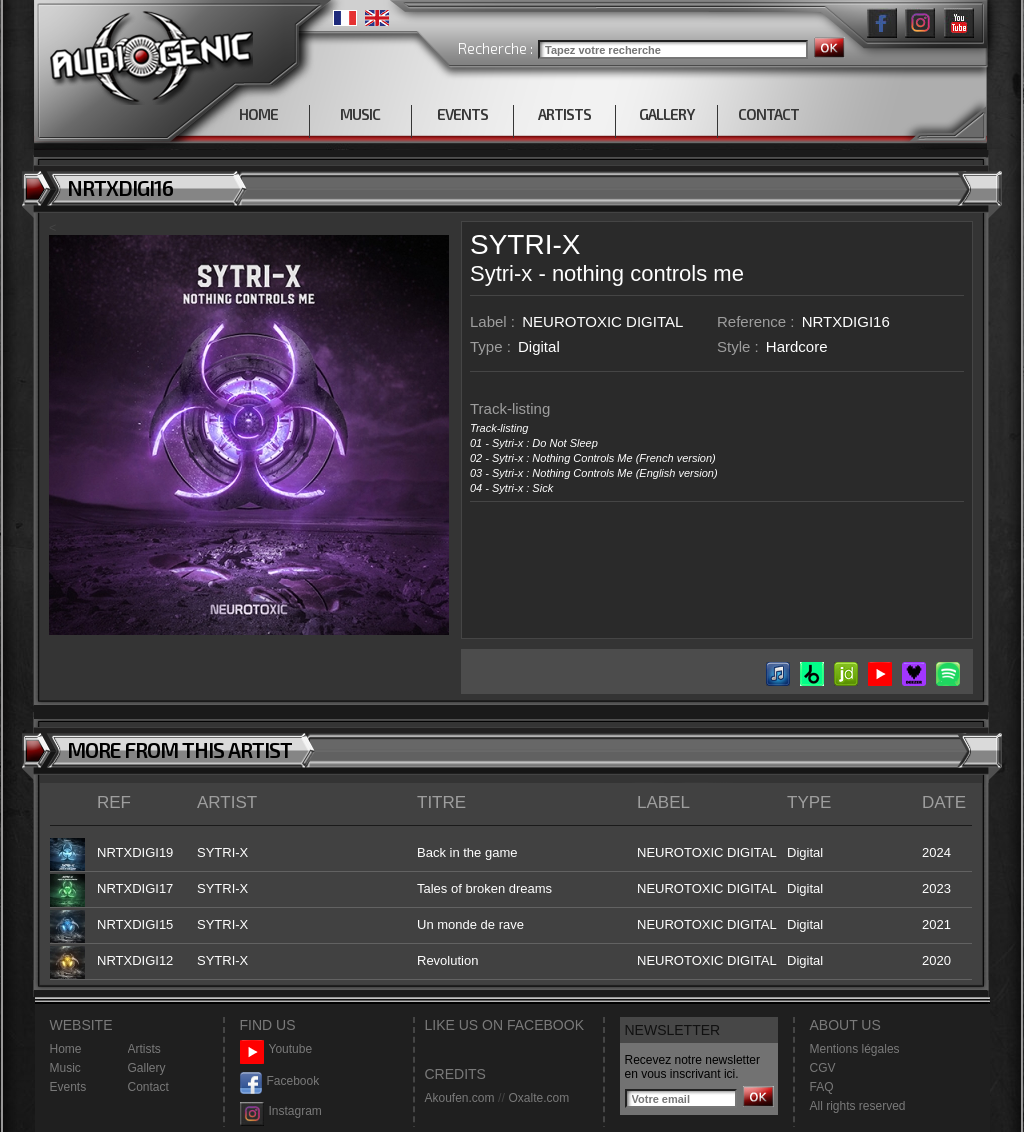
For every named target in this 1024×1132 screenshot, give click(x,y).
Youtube (276, 1049)
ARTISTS (564, 114)
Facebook (280, 1081)
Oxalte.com (538, 1098)
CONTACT (768, 114)
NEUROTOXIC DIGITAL (602, 321)
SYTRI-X (525, 244)
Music (65, 1068)
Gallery (147, 1068)
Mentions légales (855, 1049)
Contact (148, 1087)
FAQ (822, 1087)
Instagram (281, 1111)
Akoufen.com (460, 1098)
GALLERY (666, 114)
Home (66, 1049)
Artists (144, 1049)
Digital (539, 346)
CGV (823, 1068)
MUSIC (360, 114)
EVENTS (462, 114)
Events (68, 1087)
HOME (258, 114)
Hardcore (797, 346)
